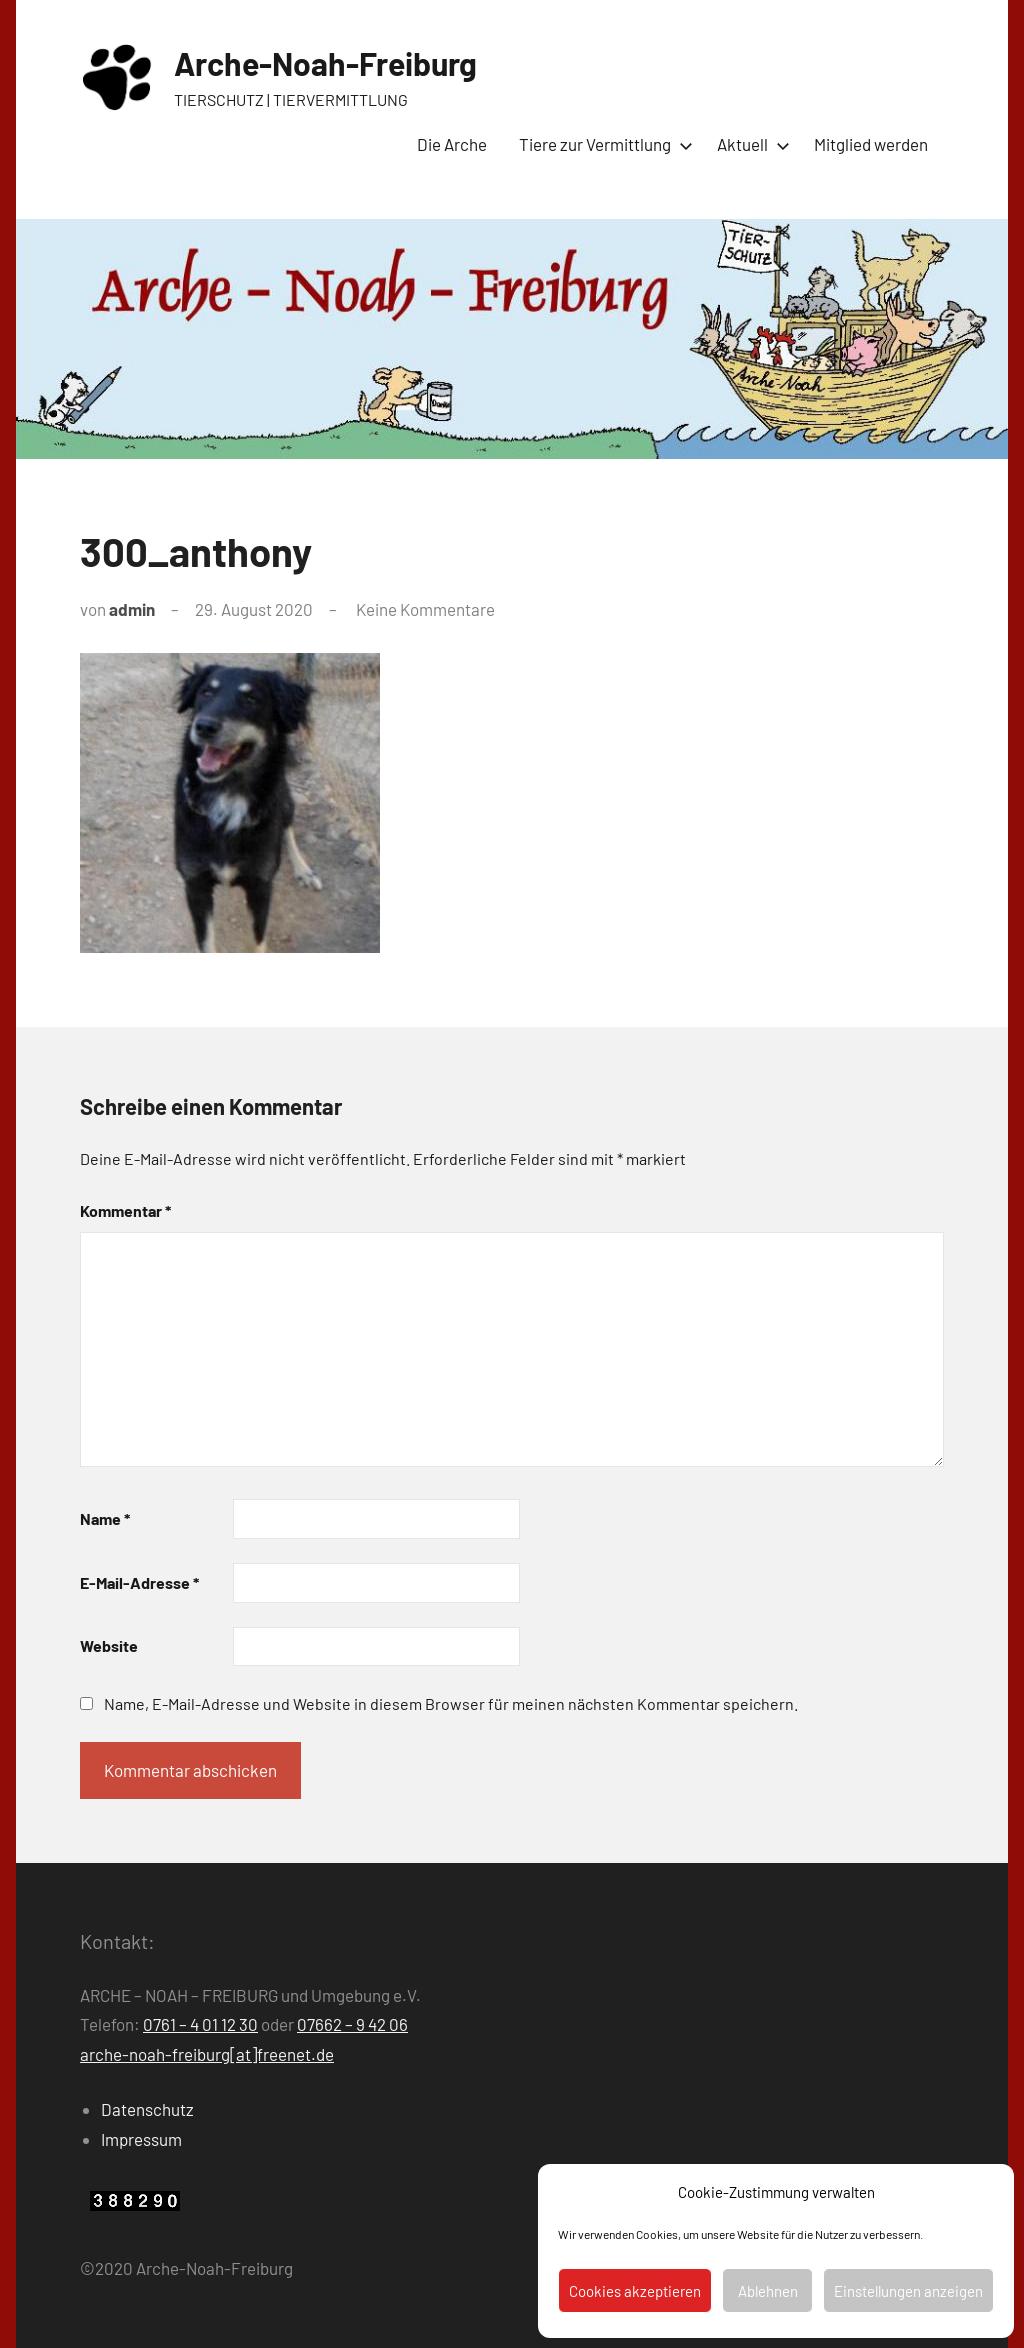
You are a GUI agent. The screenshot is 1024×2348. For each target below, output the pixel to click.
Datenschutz (147, 2109)
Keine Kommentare (425, 609)
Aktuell (749, 144)
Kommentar (125, 1210)
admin (132, 609)
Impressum (141, 2139)
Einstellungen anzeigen (908, 2291)
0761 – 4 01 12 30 (200, 2024)
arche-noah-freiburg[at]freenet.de (207, 2054)
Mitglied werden (871, 144)
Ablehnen (768, 2291)
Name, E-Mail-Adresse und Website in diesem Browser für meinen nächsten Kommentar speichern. (451, 1703)
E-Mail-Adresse (139, 1582)
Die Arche (452, 144)
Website (109, 1645)
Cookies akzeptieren (635, 2291)
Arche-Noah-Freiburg (325, 63)
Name (105, 1518)
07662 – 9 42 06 (352, 2024)
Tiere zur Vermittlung (602, 144)
